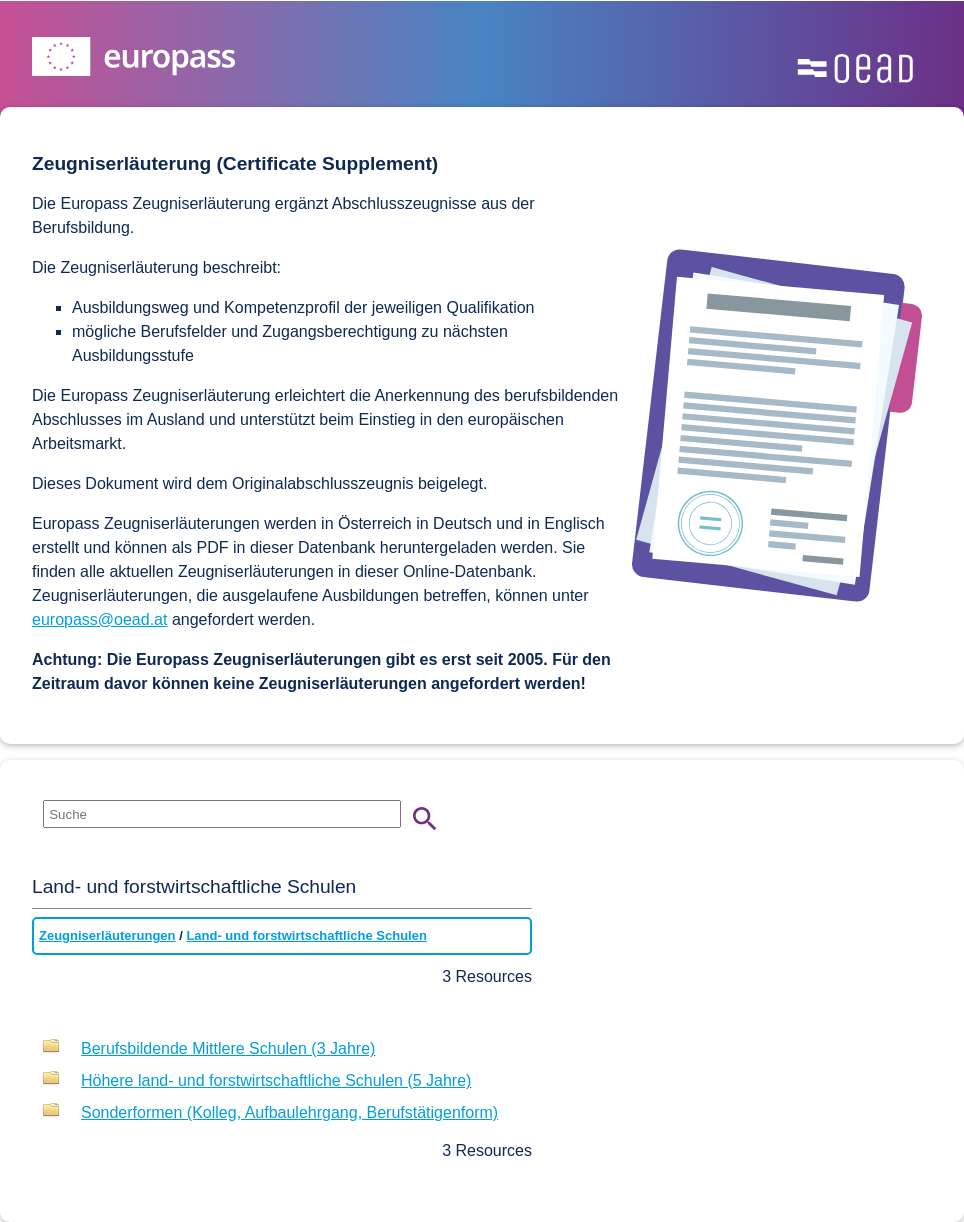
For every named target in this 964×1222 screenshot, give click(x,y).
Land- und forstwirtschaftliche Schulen (306, 935)
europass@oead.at (99, 619)
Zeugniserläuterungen (107, 935)
